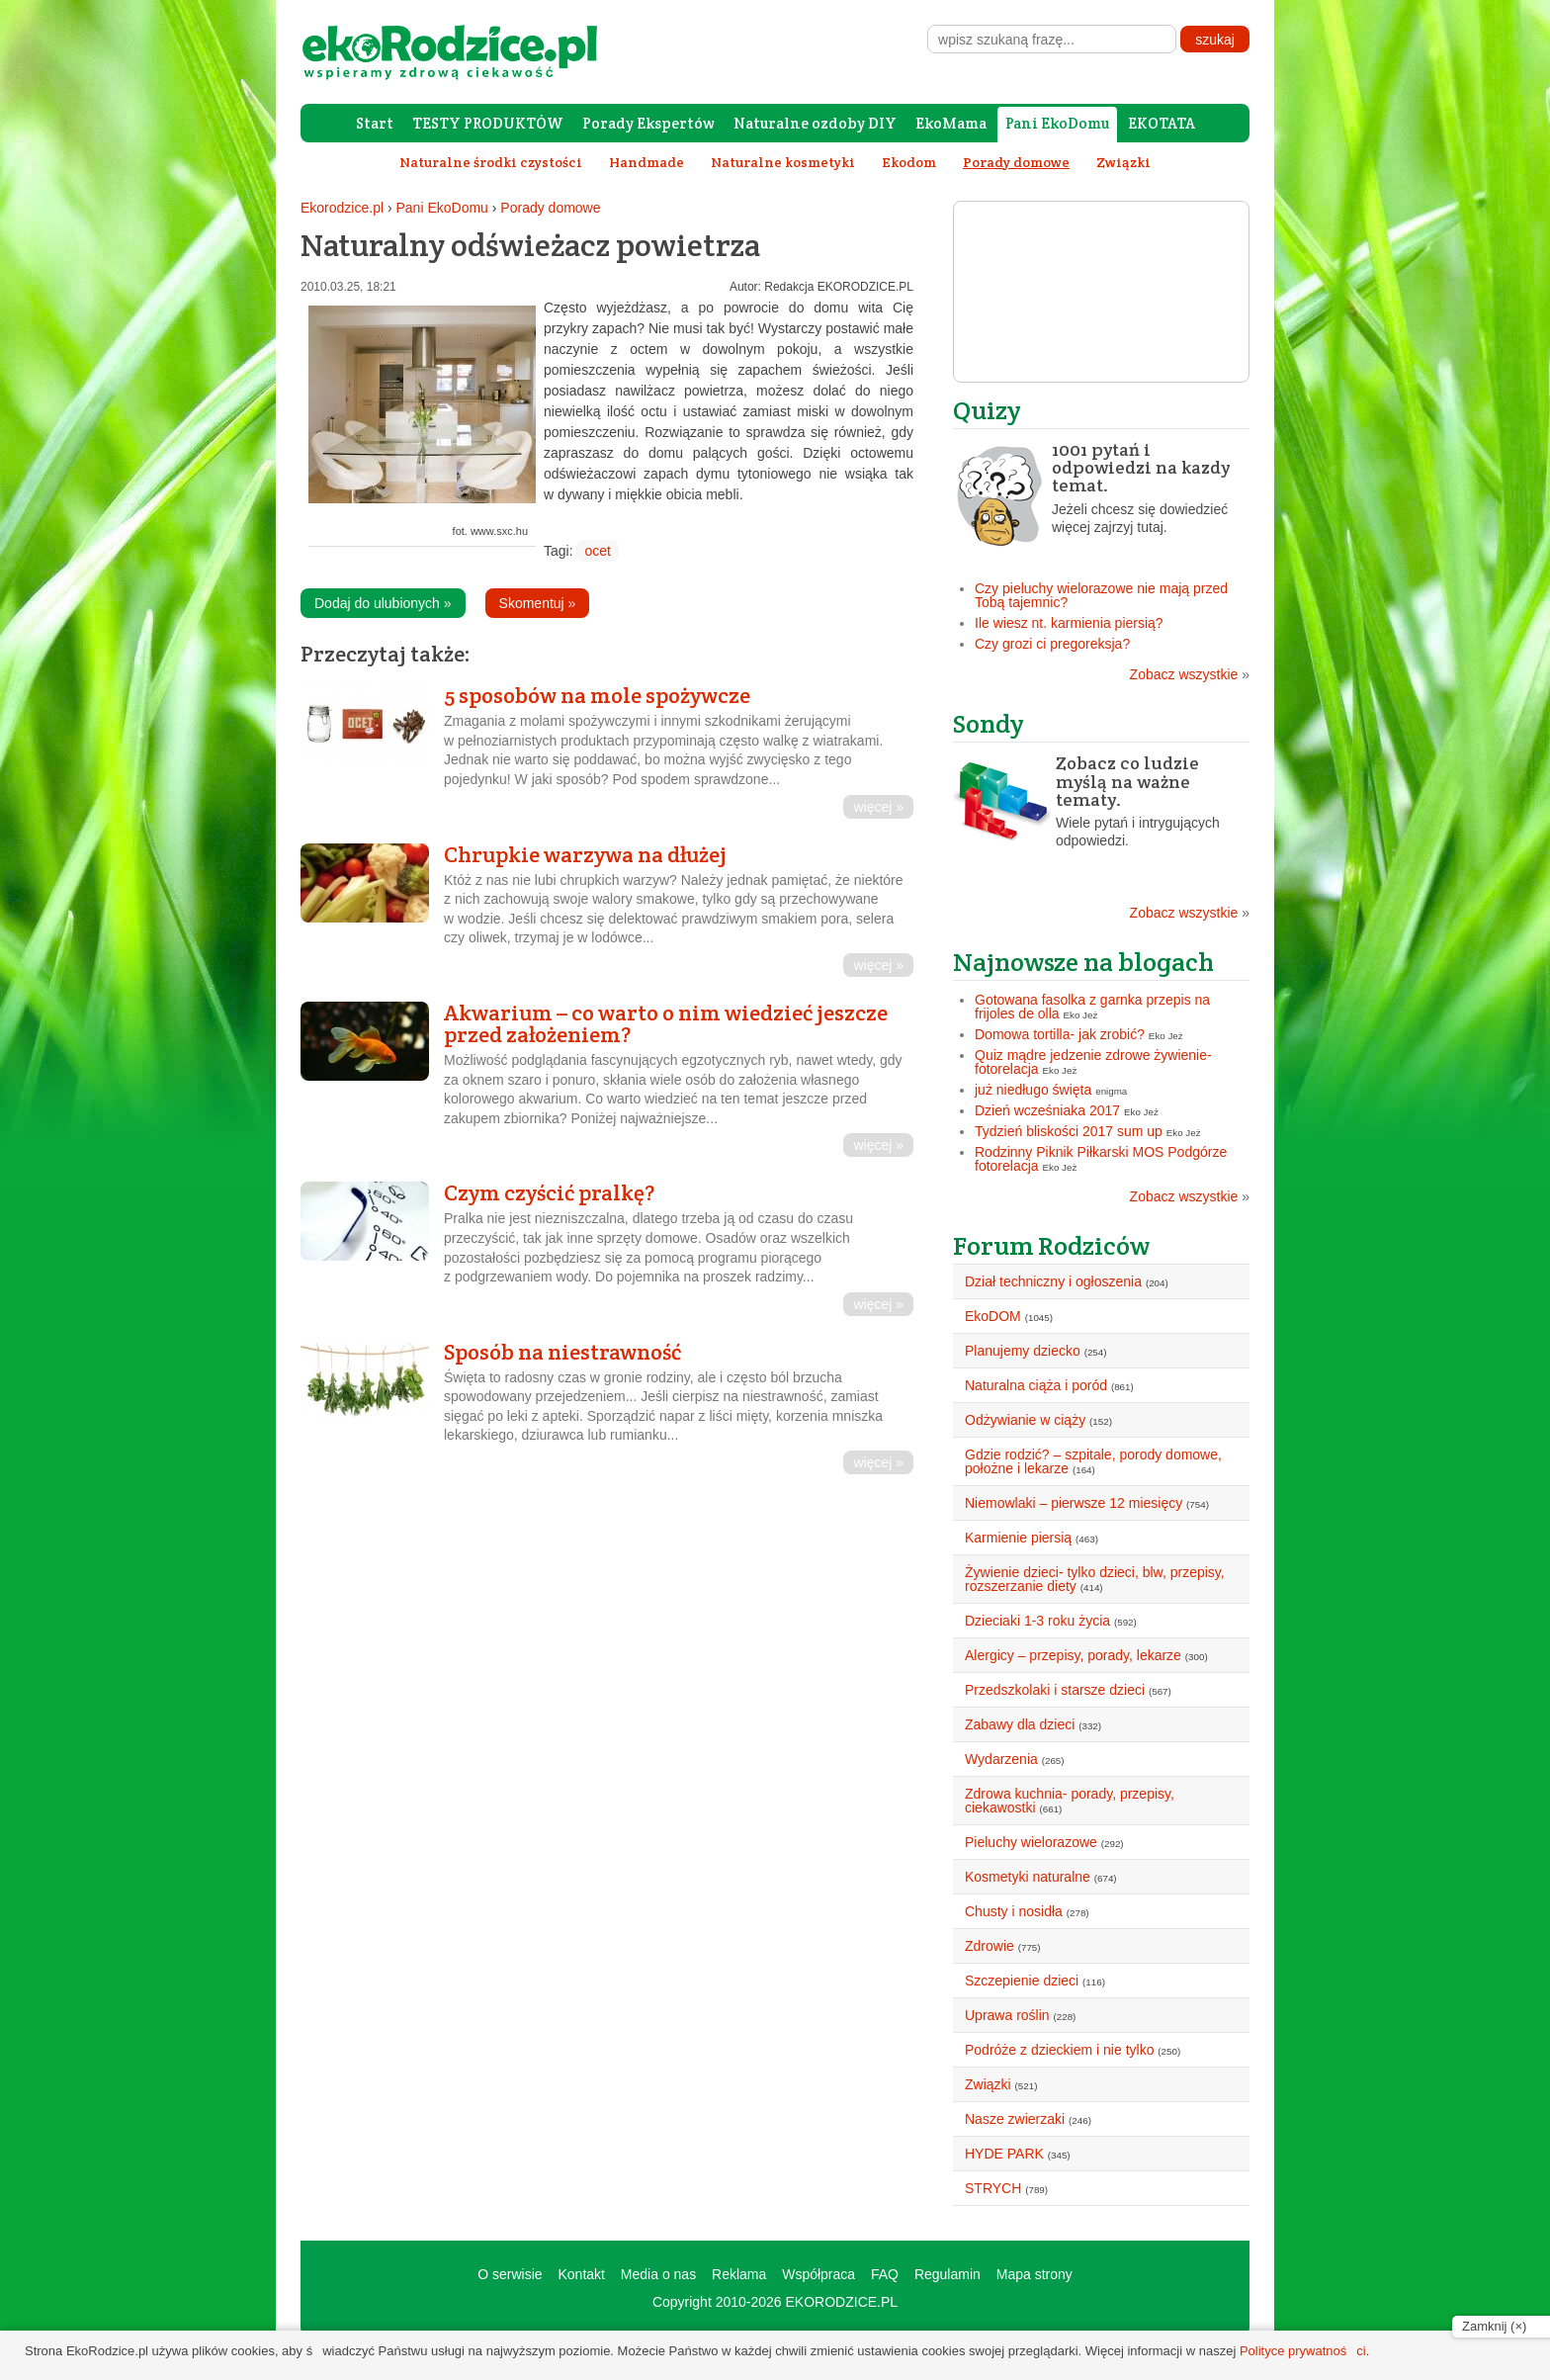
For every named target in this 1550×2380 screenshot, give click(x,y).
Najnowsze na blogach (1083, 961)
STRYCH (993, 2188)
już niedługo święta (1033, 1090)
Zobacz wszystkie (1189, 674)
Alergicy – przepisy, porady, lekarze (1073, 1655)
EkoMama (951, 123)
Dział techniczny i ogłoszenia (1053, 1281)
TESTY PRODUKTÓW (487, 123)
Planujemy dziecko (1022, 1351)
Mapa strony (1034, 2274)
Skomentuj (537, 603)
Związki (1123, 162)
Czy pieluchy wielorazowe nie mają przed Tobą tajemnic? (1101, 595)
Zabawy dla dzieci (1020, 1724)
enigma (1111, 1091)
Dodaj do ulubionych (383, 603)
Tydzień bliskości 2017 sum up (1068, 1131)
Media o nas (658, 2274)
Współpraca (818, 2274)
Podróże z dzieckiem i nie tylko (1059, 2050)
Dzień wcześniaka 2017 (1047, 1110)
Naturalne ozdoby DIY (815, 123)
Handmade (646, 162)
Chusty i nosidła (1014, 1911)
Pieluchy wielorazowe (1031, 1842)
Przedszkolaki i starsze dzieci (1055, 1690)
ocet (597, 551)
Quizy (987, 410)
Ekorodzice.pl (342, 208)
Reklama (739, 2274)
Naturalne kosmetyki (783, 162)
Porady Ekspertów (648, 123)
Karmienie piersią (1018, 1537)
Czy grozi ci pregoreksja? (1052, 644)
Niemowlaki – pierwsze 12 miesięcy (1073, 1503)
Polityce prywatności (1303, 2350)
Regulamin (947, 2274)
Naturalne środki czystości (490, 162)
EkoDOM (993, 1316)
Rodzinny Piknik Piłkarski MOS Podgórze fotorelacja (1101, 1159)
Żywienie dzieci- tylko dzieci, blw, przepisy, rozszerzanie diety (1095, 1579)
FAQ (885, 2274)
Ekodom (909, 162)
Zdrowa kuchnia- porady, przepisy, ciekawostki (1069, 1800)
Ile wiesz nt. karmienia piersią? (1069, 623)
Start (374, 123)
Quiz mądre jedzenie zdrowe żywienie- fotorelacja (1093, 1062)
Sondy (988, 723)
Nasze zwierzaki (1015, 2119)
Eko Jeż (1081, 1015)
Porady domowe (550, 208)
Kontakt (581, 2274)
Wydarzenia (1001, 1759)
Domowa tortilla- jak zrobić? (1060, 1034)
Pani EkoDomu (1057, 123)
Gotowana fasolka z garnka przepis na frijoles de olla (1092, 1006)
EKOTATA (1161, 123)
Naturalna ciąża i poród (1036, 1385)
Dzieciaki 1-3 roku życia (1037, 1621)
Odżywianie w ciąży (1025, 1420)
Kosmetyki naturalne (1027, 1877)
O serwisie (509, 2274)
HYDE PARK (1004, 2153)
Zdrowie (989, 1946)
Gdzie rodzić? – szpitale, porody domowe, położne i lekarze (1093, 1461)
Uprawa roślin (1007, 2015)
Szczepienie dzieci (1021, 1980)
